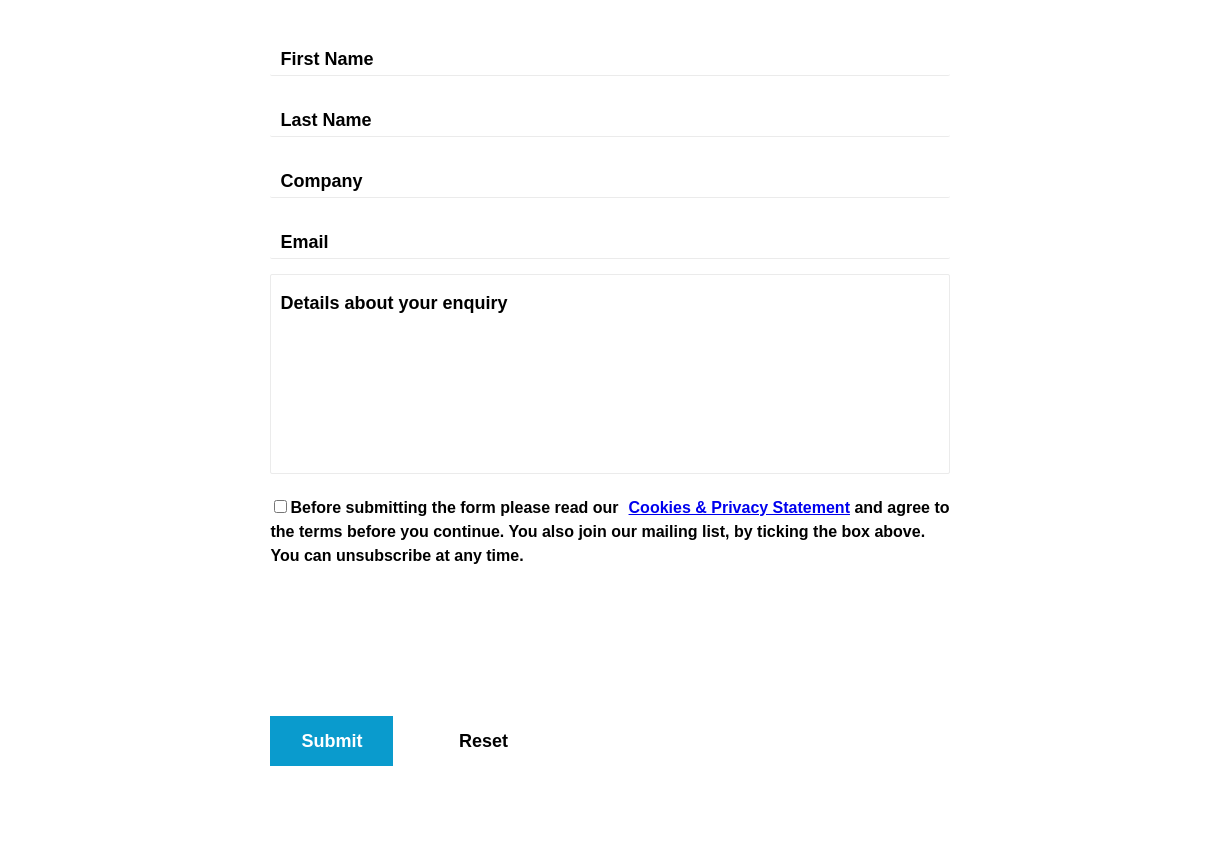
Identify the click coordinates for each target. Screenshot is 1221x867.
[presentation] (422, 622)
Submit (331, 741)
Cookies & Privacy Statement (739, 507)
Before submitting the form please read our (454, 507)
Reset (483, 741)
